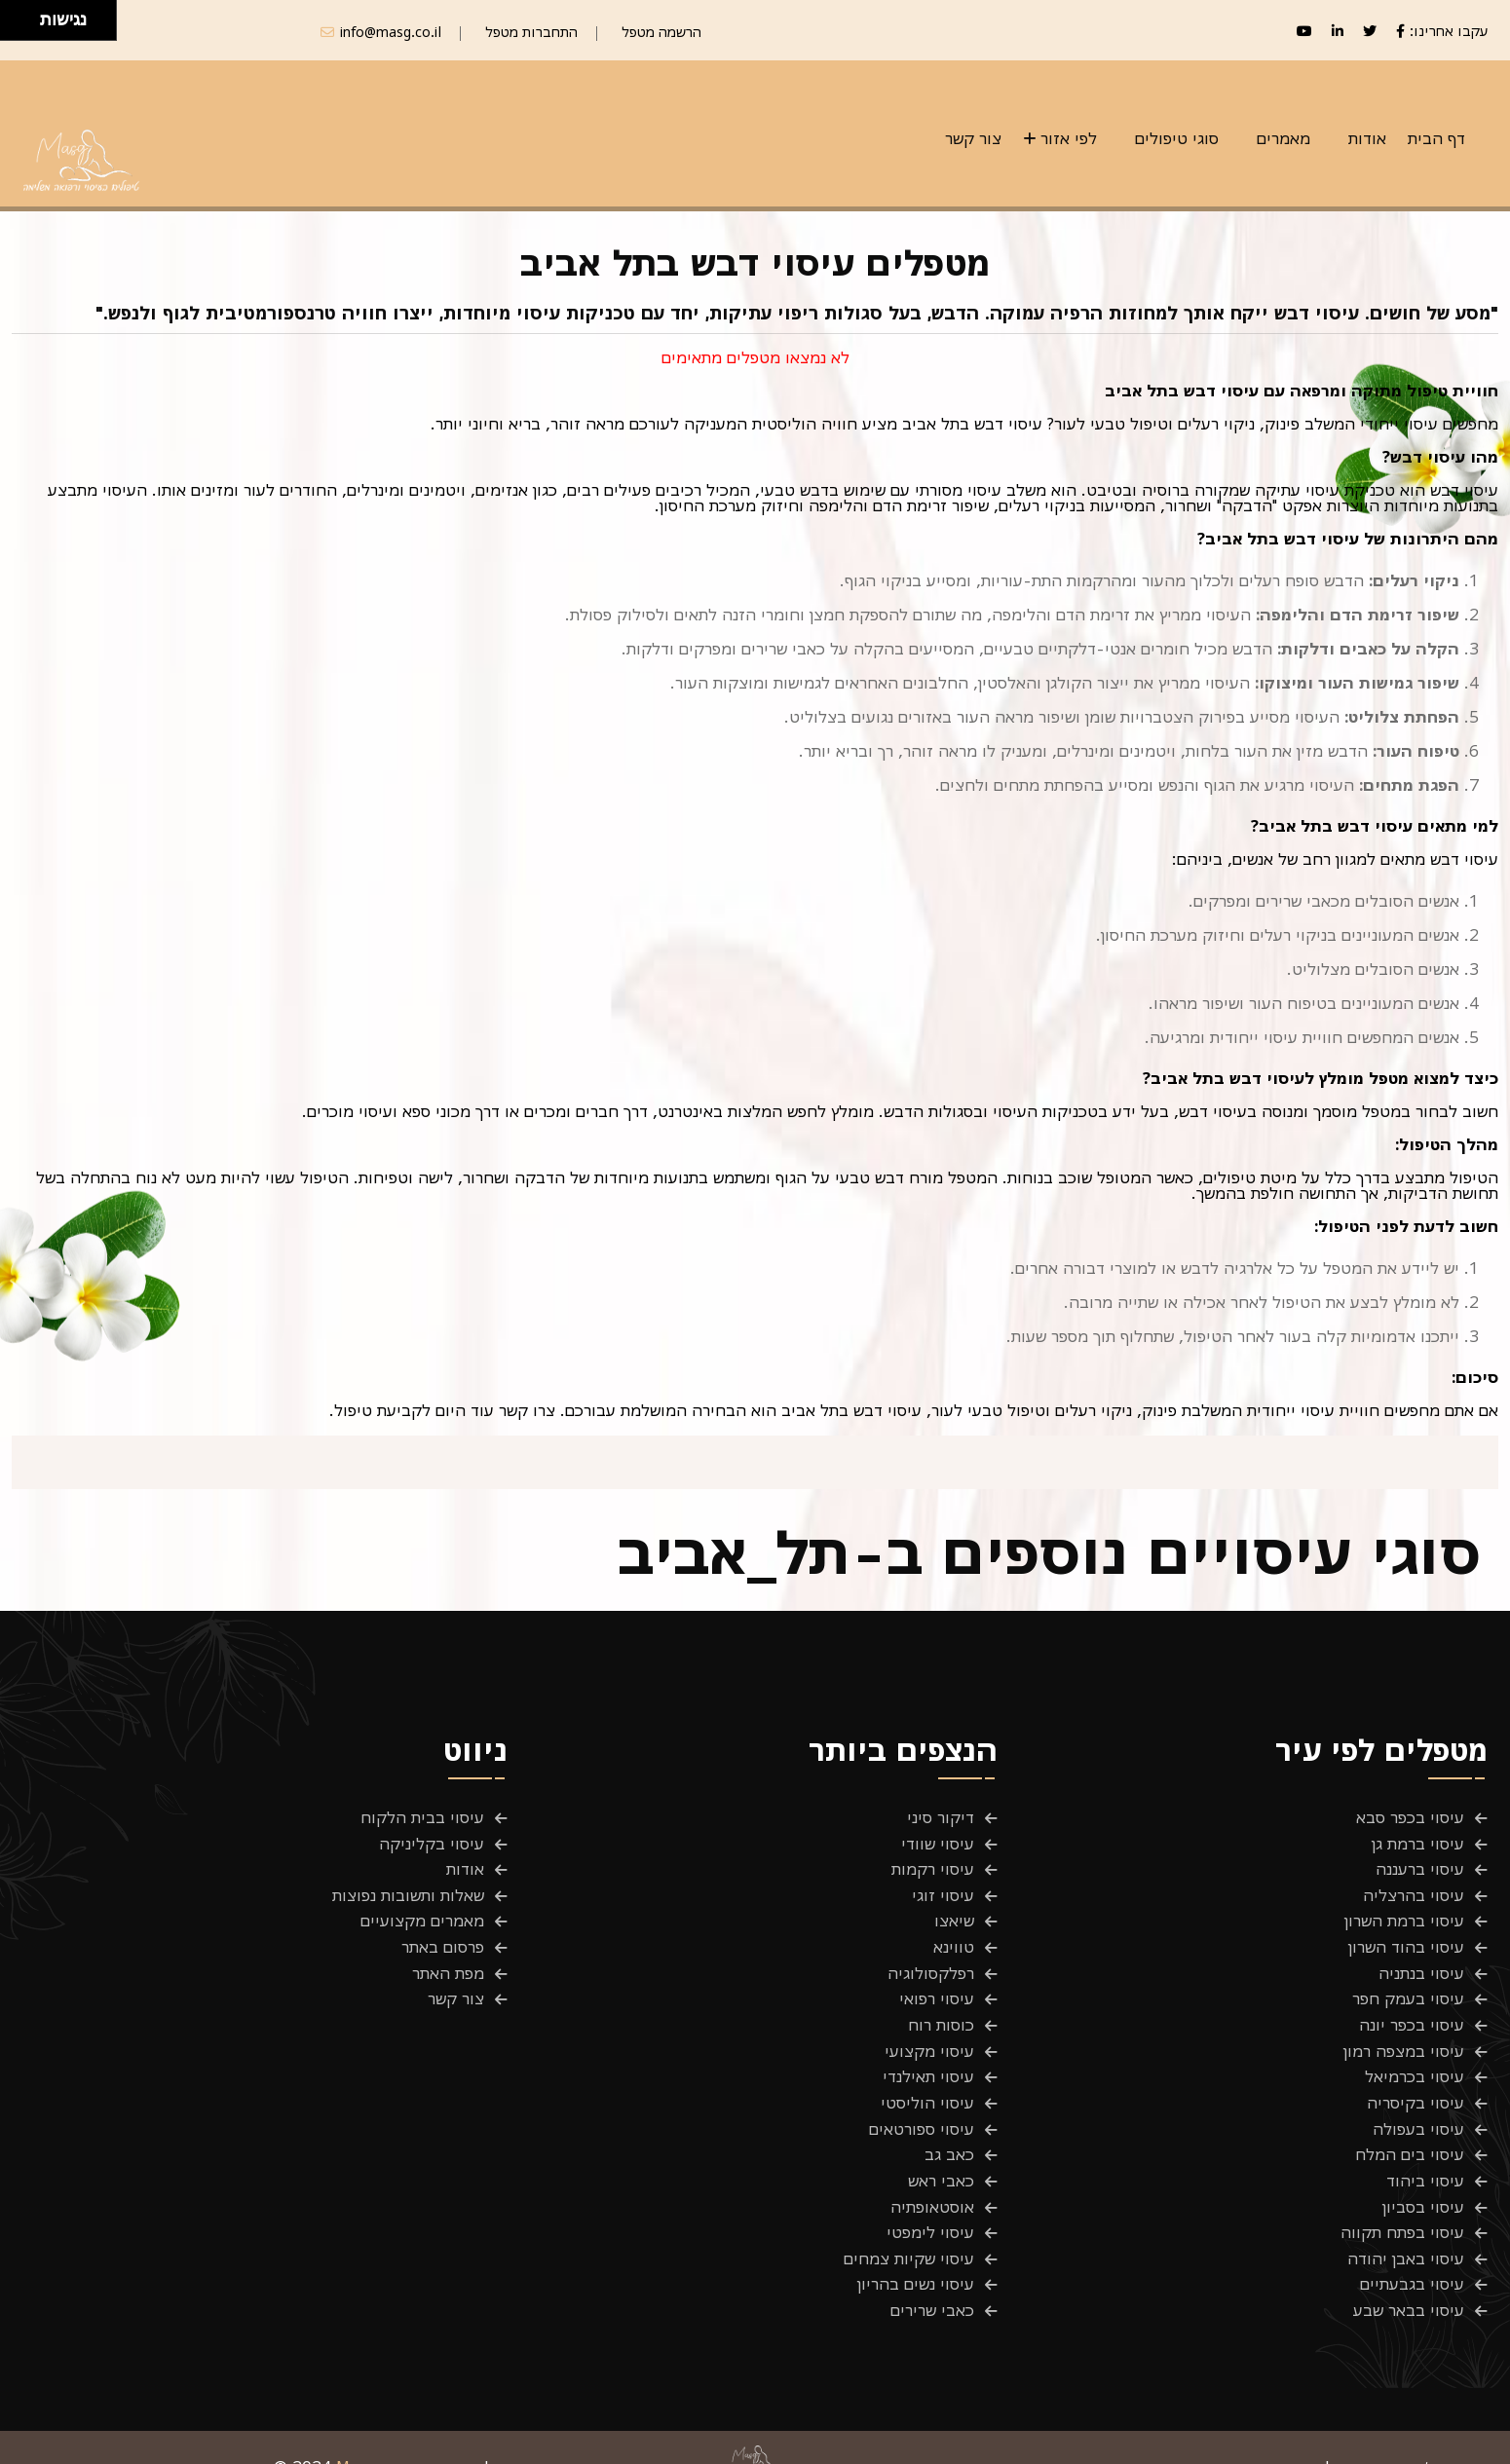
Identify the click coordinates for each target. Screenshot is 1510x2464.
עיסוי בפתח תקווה (1402, 2207)
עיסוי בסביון (1423, 2182)
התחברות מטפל (531, 31)
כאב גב (949, 2134)
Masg (356, 2436)
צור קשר (973, 138)
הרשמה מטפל (661, 31)
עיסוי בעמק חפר (1408, 1988)
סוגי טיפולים (1177, 138)
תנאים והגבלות (1361, 2436)
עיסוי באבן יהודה (1405, 2231)
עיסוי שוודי (937, 1841)
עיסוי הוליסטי (927, 2085)
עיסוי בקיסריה (1415, 2085)
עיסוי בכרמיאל (1414, 2061)
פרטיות (1464, 2436)
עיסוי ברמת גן (1418, 1841)
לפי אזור (1068, 138)
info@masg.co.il (390, 31)
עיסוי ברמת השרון (1404, 1914)
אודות (1367, 138)
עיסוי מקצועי (929, 2036)
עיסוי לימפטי (930, 2207)
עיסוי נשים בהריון (915, 2255)
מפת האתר (448, 1963)
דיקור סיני (940, 1817)
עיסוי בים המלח (1409, 2134)
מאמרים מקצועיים (422, 1914)
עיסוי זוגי (943, 1890)
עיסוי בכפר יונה (1411, 2012)
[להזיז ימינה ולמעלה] (25, 15)
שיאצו (954, 1914)
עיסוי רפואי (936, 1988)
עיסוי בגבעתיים (1412, 2255)
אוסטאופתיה (932, 2182)
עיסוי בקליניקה (431, 1841)
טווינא (953, 1939)
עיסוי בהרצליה (1413, 1890)
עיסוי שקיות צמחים (909, 2231)
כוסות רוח (941, 2012)
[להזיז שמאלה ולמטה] (15, 25)
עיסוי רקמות (932, 1866)
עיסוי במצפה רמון (1403, 2036)
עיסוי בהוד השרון (1406, 1939)
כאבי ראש (941, 2158)
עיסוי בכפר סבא (1410, 1817)
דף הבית (1436, 138)
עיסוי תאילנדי (928, 2061)
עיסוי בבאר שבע (1408, 2280)
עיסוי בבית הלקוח (422, 1817)
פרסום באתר (442, 1939)
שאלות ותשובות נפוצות (408, 1890)
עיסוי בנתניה (1421, 1963)
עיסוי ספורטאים (921, 2109)
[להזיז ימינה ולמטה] (25, 25)
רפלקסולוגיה (930, 1963)
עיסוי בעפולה (1418, 2109)
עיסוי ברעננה (1420, 1866)
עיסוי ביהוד (1425, 2158)
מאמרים (1283, 138)
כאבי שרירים (932, 2280)
